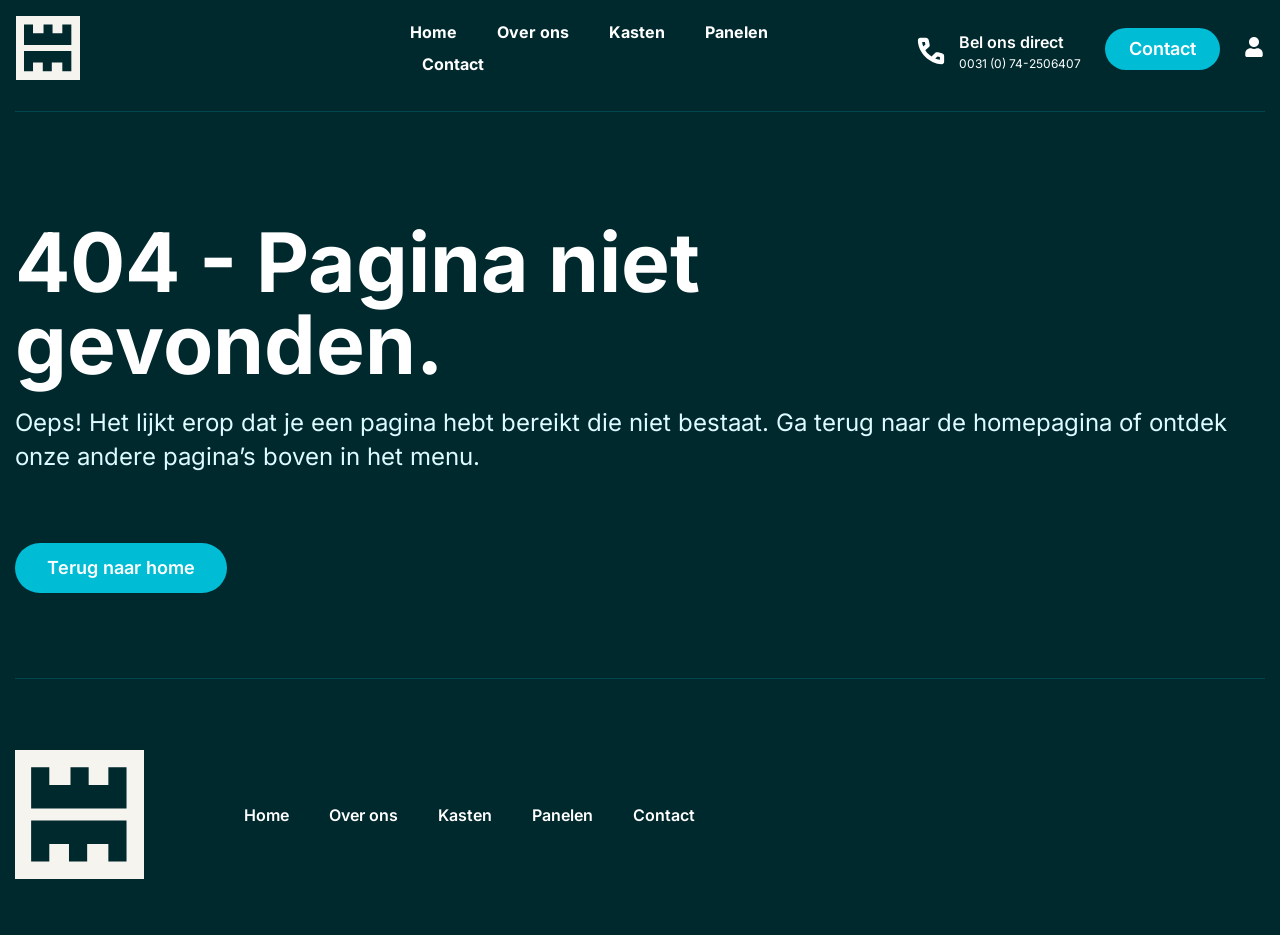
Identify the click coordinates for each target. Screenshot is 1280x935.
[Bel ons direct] (931, 51)
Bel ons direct (1011, 42)
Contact (453, 64)
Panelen (736, 32)
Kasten (637, 32)
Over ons (533, 32)
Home (433, 32)
